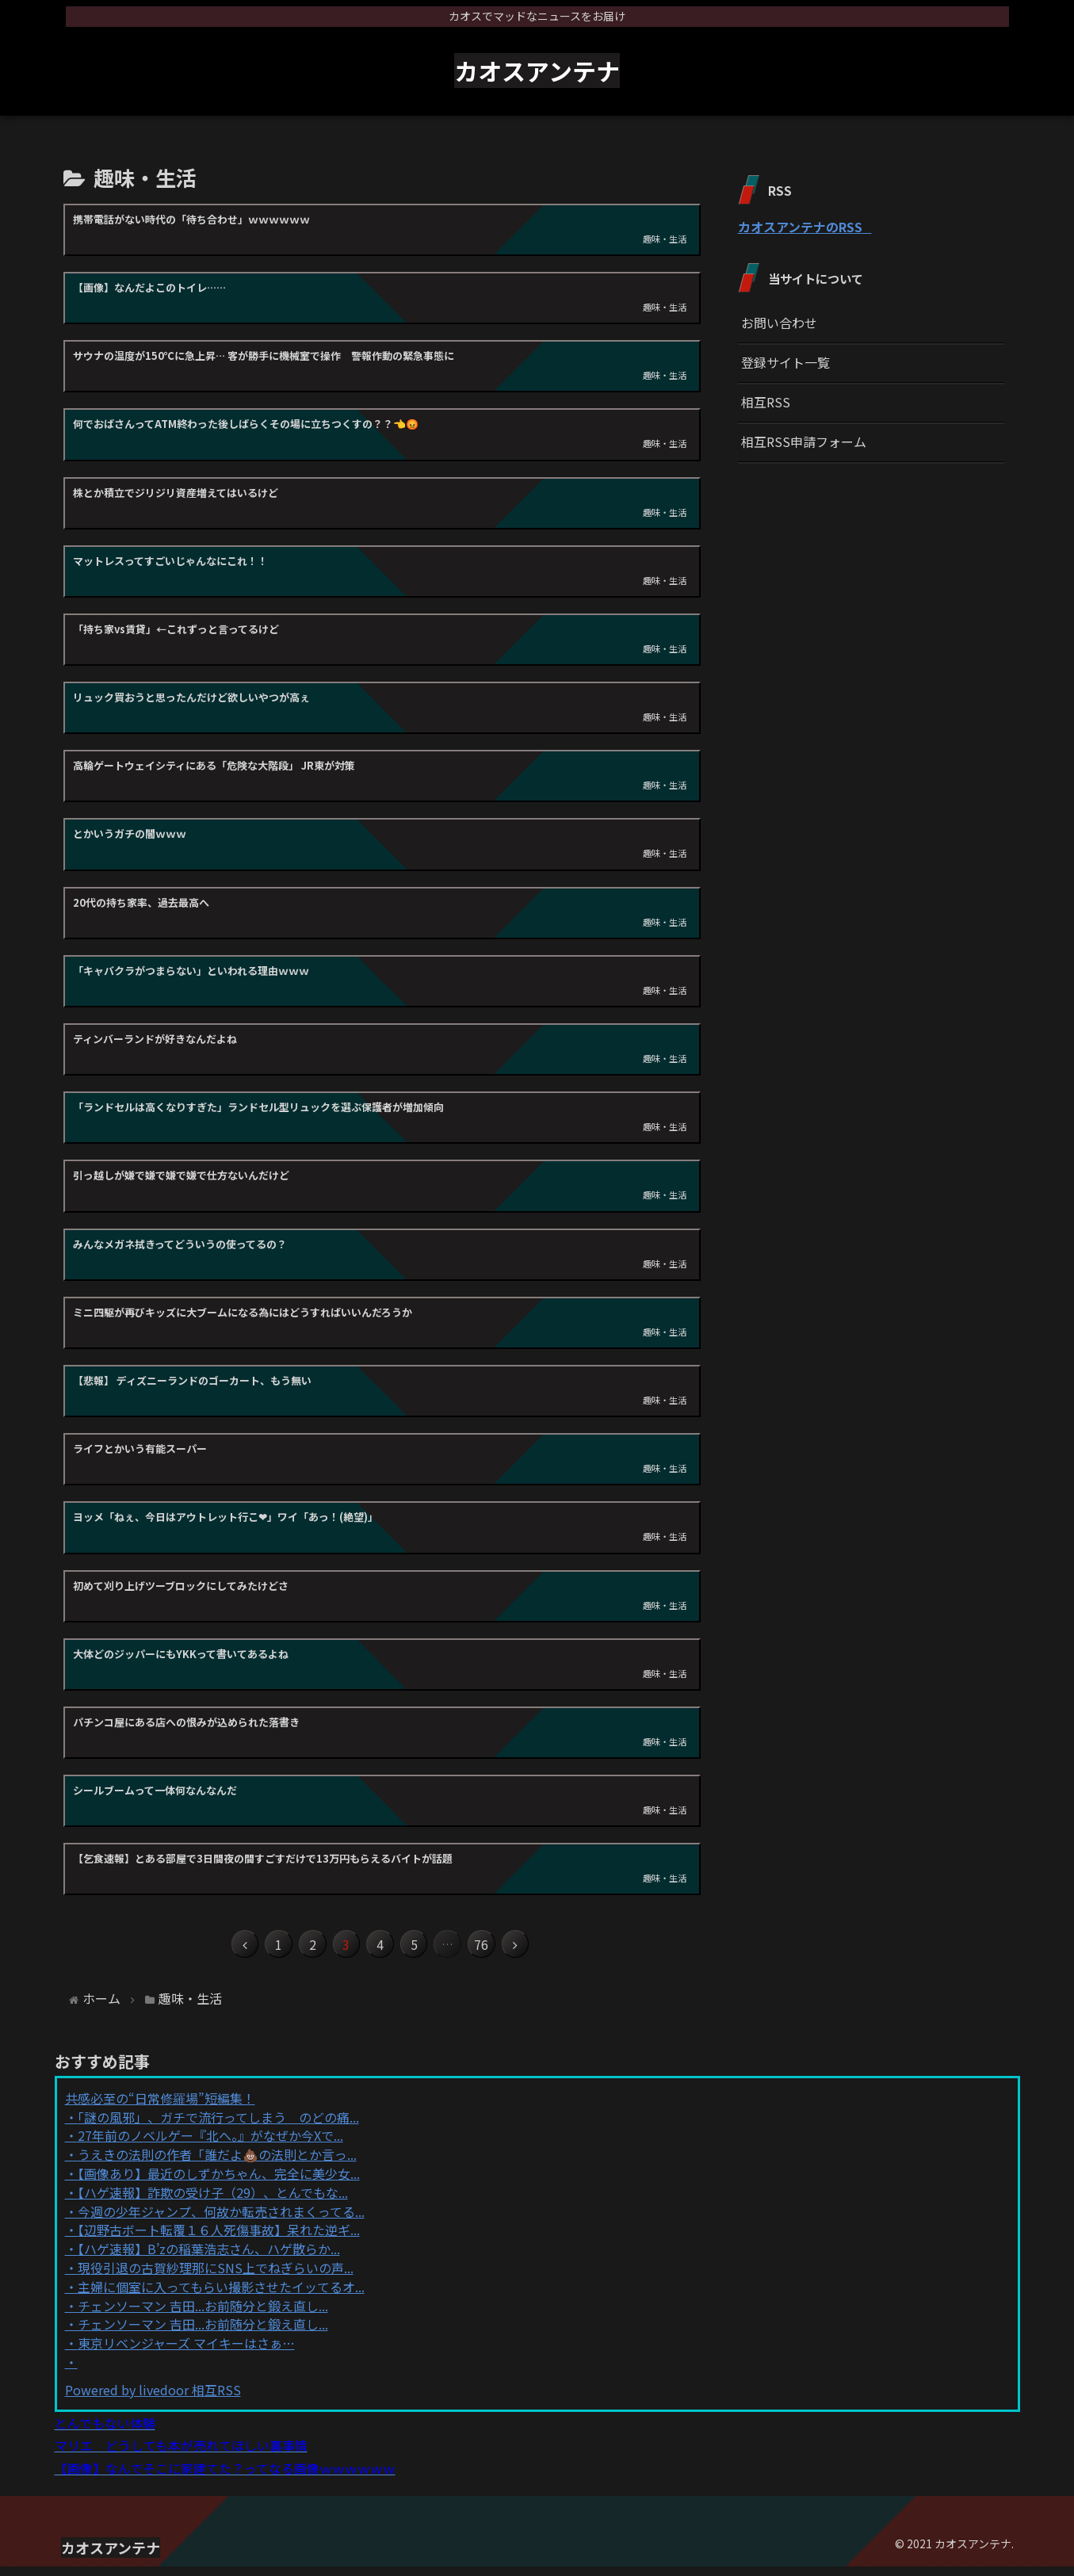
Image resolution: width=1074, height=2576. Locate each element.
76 (509, 1949)
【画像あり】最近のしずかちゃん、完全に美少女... (219, 2182)
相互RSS (765, 401)
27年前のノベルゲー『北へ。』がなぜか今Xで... (210, 2144)
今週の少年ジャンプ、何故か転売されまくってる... (221, 2220)
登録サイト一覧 (785, 362)
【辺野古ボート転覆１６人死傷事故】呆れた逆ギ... (219, 2239)
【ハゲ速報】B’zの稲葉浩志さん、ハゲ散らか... (209, 2258)
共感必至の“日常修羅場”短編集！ (160, 2106)
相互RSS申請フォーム (803, 441)
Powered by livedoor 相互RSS (153, 2398)
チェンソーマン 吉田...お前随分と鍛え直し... (203, 2314)
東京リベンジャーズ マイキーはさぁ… (186, 2352)
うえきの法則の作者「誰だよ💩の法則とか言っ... (217, 2163)
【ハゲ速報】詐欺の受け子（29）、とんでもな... (213, 2201)
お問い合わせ (779, 322)
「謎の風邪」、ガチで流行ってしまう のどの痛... (218, 2125)
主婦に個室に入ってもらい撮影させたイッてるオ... (221, 2295)
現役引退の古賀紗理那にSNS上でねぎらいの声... (216, 2276)
